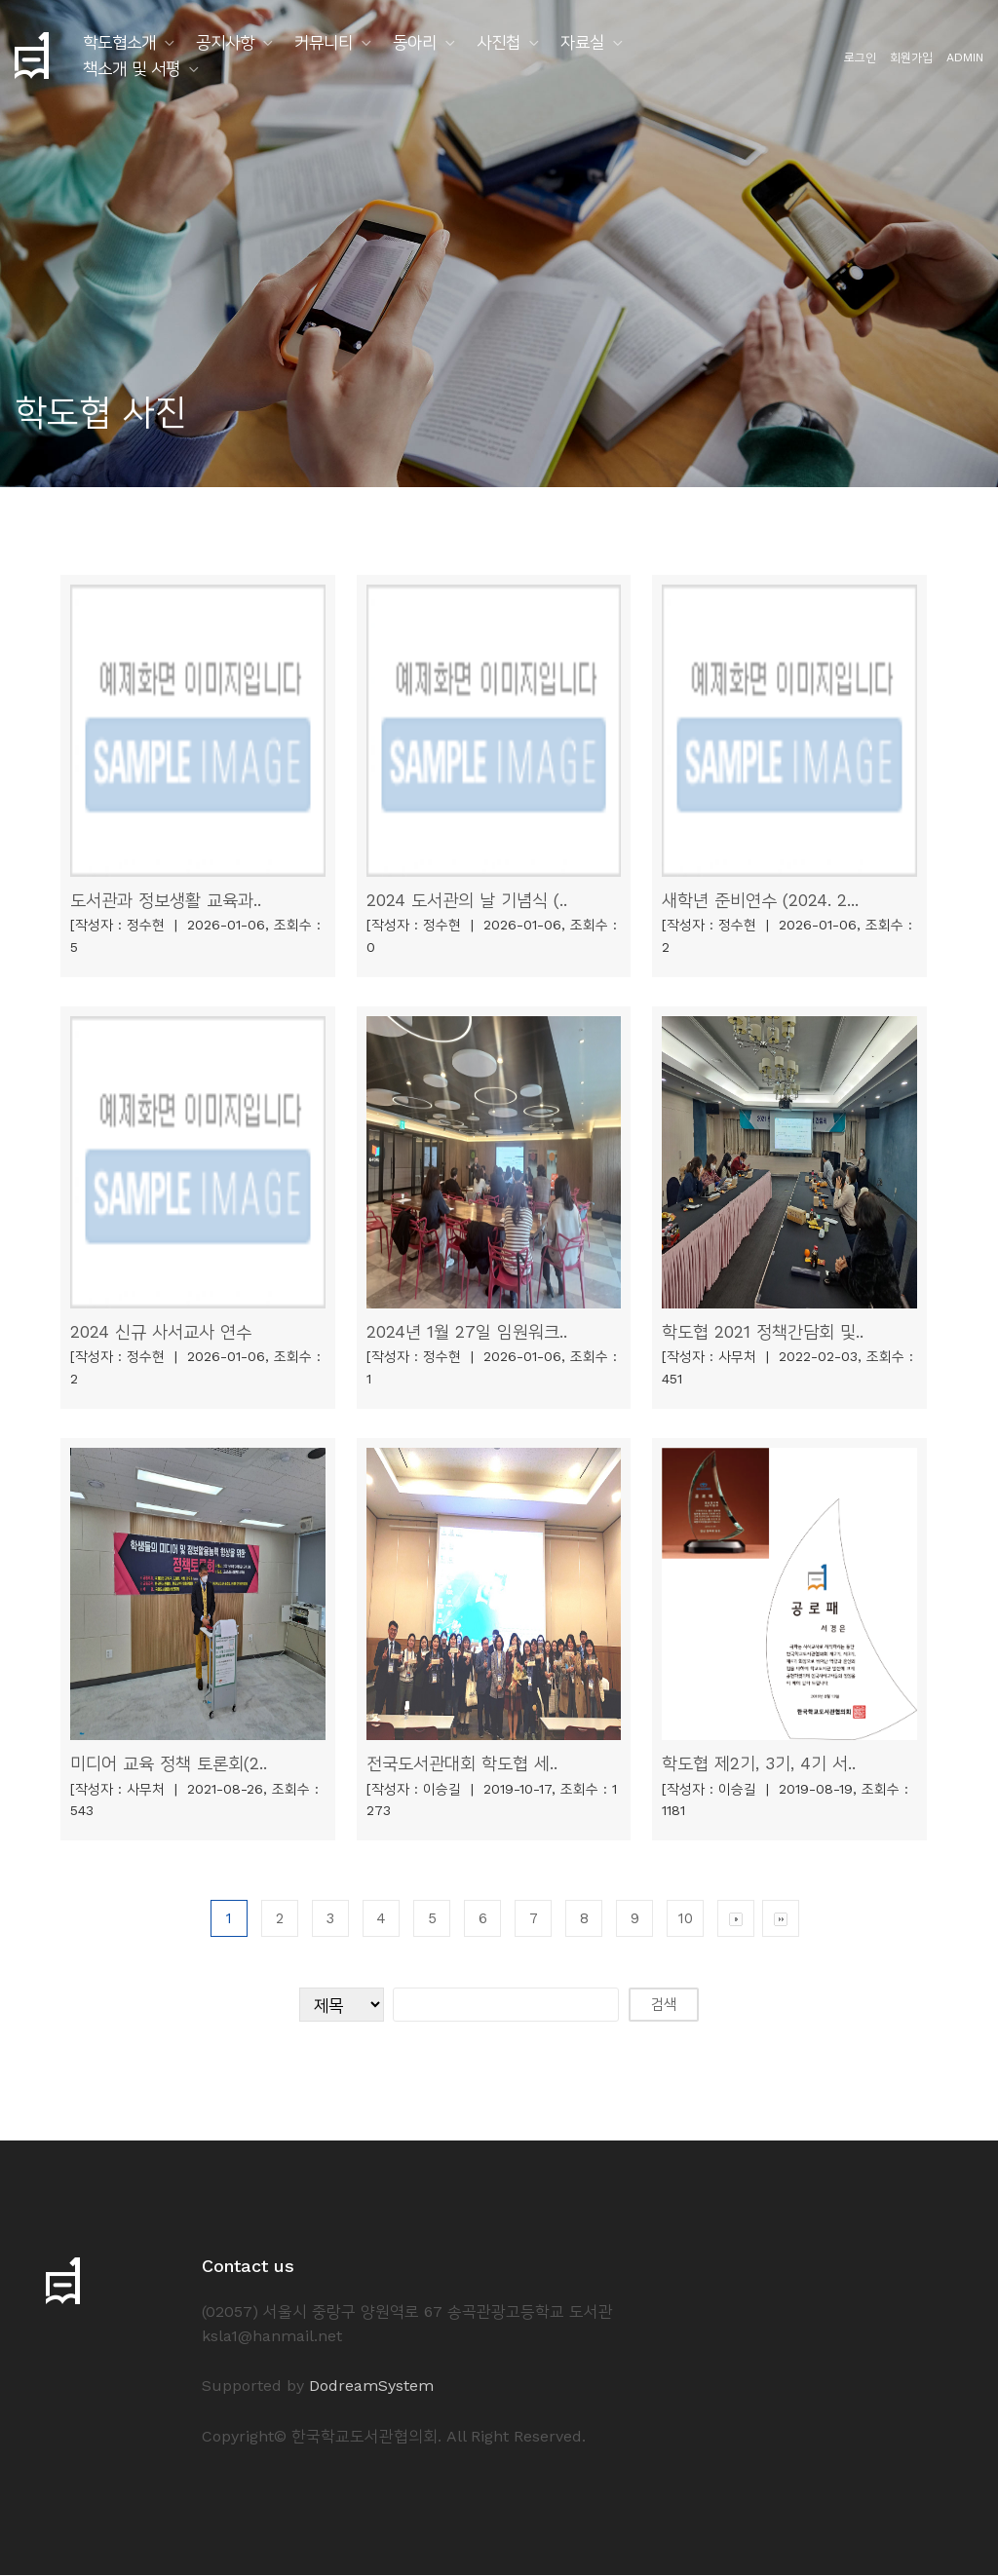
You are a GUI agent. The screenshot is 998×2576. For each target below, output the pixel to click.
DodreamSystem (371, 2386)
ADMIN (964, 57)
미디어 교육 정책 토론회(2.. (168, 1764)
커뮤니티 (323, 42)
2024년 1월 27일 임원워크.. (466, 1332)
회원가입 (911, 57)
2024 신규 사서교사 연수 (160, 1332)
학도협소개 (119, 42)
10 (685, 1919)
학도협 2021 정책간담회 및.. (763, 1332)
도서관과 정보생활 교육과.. (165, 900)
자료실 (582, 42)
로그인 (860, 57)
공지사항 (225, 42)
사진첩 (498, 42)
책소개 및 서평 (131, 68)
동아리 (415, 42)
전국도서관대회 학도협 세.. (461, 1764)
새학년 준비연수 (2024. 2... (760, 900)
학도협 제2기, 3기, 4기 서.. (760, 1764)
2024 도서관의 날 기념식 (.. (466, 900)
